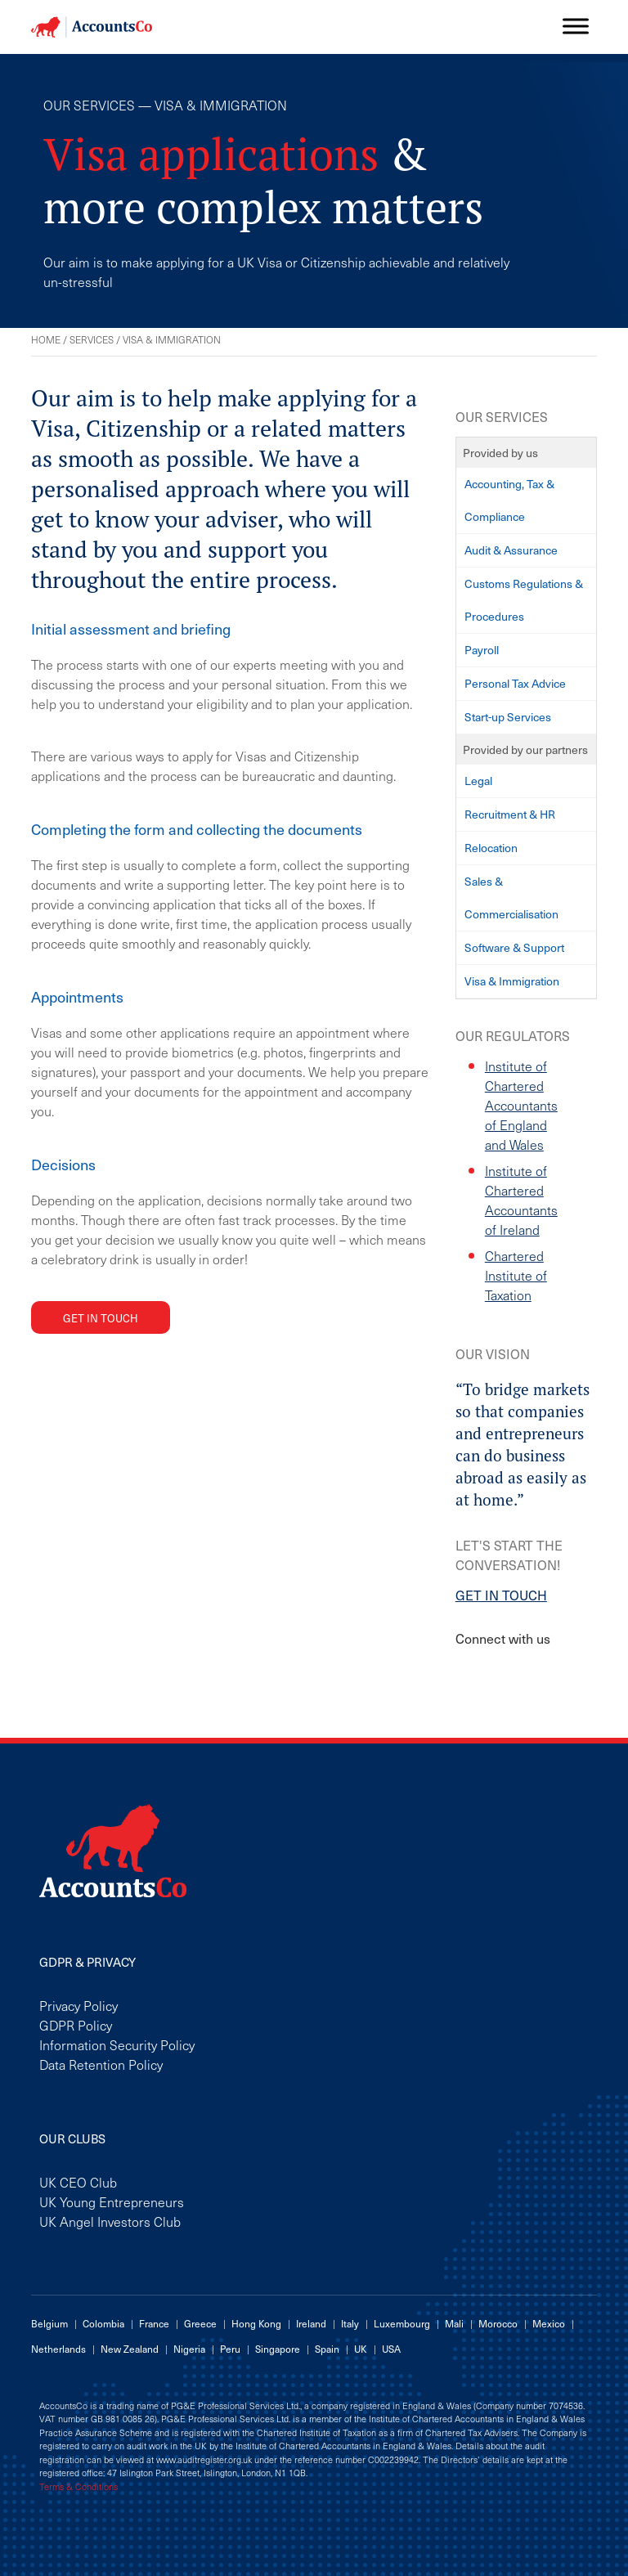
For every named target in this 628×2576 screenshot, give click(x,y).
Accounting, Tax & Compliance (509, 500)
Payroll (481, 649)
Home (46, 339)
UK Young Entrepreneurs (111, 2201)
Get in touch (100, 1318)
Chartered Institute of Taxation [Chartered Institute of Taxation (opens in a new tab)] (516, 1274)
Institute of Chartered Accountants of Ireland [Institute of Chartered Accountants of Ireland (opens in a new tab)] (521, 1199)
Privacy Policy (78, 2005)
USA (391, 2348)
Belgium (49, 2323)
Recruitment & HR (509, 814)
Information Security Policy (117, 2044)
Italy (350, 2323)
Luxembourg (402, 2323)
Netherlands (58, 2348)
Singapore (277, 2348)
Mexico (548, 2323)
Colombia (103, 2323)
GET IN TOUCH (501, 1594)
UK (360, 2348)
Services (92, 339)
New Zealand (130, 2348)
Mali (454, 2323)
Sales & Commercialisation (511, 897)
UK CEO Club (78, 2182)
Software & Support (514, 947)
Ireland (311, 2323)
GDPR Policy (75, 2025)
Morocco (498, 2323)
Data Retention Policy (101, 2064)
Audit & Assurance (511, 550)
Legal (478, 780)
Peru (230, 2348)
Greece (200, 2323)
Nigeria (189, 2348)
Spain (327, 2348)
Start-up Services (507, 716)
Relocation (491, 847)
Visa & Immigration (511, 981)
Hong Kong (256, 2323)
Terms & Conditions (78, 2486)
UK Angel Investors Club (110, 2221)
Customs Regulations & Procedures (523, 600)
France (154, 2323)
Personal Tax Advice (515, 683)
